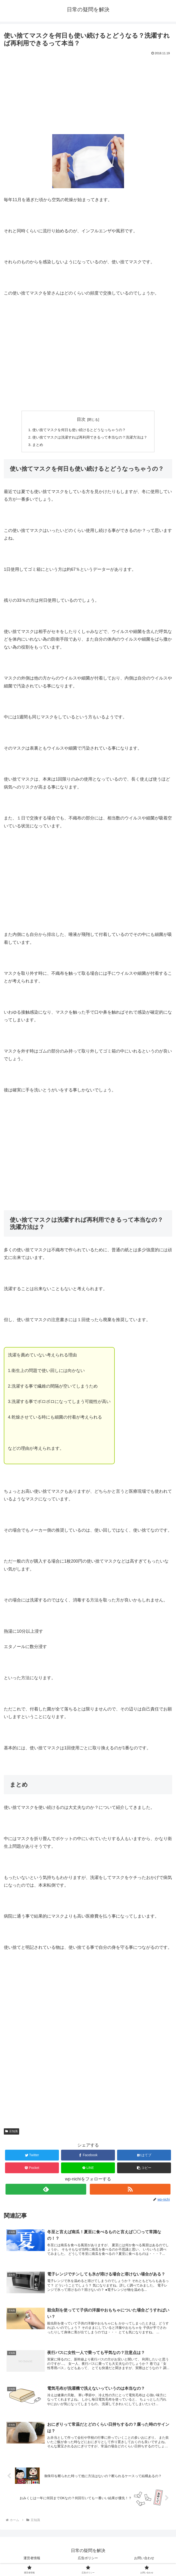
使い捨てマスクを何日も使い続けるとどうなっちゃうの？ (78, 430)
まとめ (34, 445)
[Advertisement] (88, 100)
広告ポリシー (88, 2561)
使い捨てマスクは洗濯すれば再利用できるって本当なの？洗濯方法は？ (90, 438)
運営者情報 (31, 2561)
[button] (144, 2169)
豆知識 (11, 2132)
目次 (81, 419)
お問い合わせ (144, 2561)
